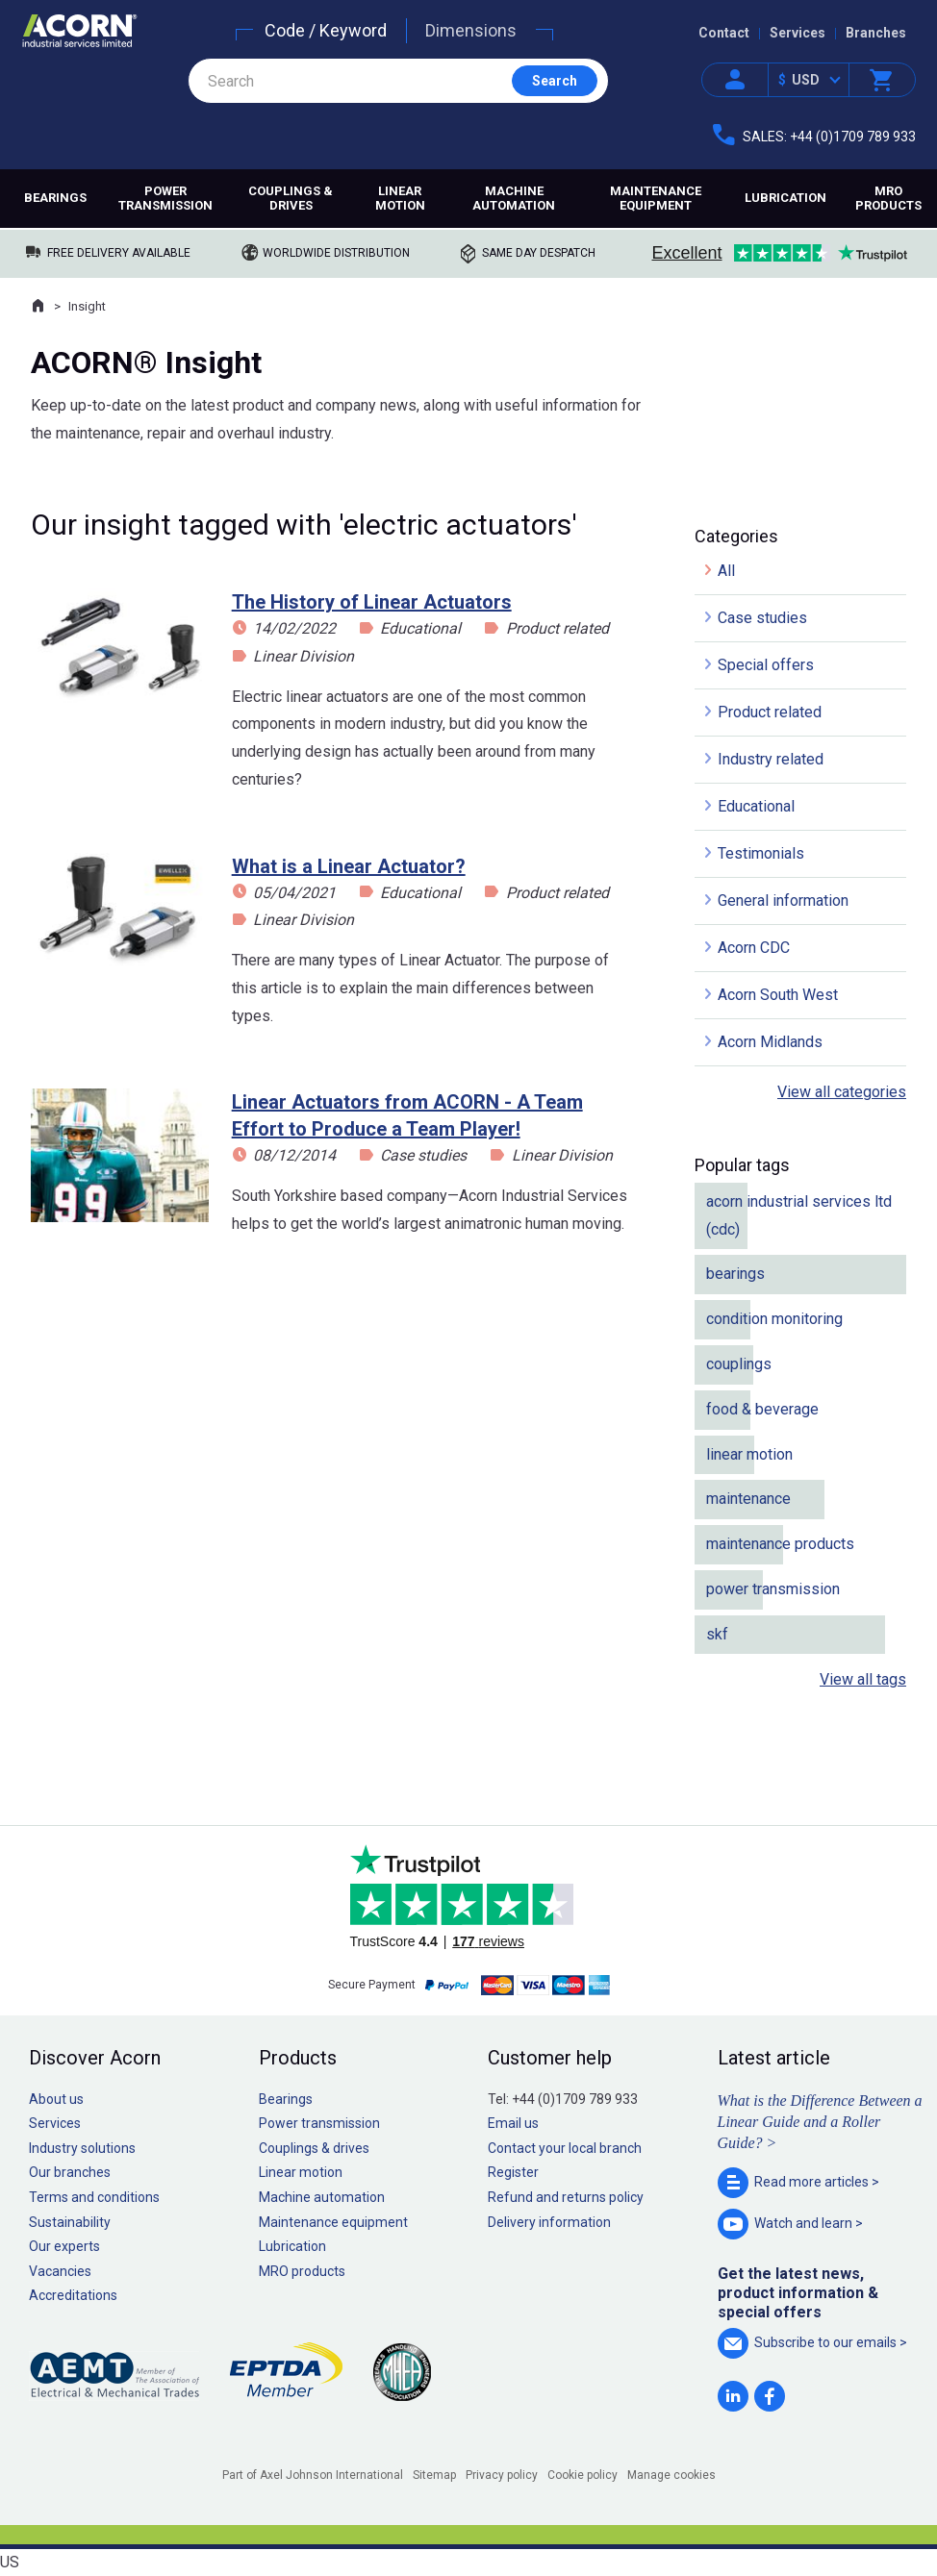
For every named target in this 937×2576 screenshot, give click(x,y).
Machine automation (513, 198)
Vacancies (60, 2271)
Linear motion (400, 198)
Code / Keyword (326, 30)
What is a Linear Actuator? (349, 866)
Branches (876, 32)
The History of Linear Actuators (372, 601)
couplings (739, 1364)
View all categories (841, 1092)
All (726, 571)
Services (797, 32)
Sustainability (70, 2222)
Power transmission (165, 198)
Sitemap (434, 2475)
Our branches (70, 2172)
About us (56, 2099)
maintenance (748, 1498)
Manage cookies (671, 2475)
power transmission (773, 1589)
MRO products (888, 198)
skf (717, 1634)
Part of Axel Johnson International (312, 2475)
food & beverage (762, 1409)
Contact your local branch (565, 2148)
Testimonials (761, 853)
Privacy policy (502, 2475)
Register (513, 2172)
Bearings (55, 197)
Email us (513, 2123)
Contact (723, 32)
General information (783, 900)
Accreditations (73, 2295)
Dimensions (471, 30)
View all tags (863, 1679)
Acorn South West (778, 995)
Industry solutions (82, 2148)
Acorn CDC (754, 947)
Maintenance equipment (655, 198)
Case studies (423, 1155)
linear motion (749, 1454)
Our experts (64, 2246)
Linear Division (303, 656)
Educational (420, 628)
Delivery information (549, 2222)
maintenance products (780, 1544)
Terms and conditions (94, 2197)
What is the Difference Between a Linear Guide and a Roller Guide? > (820, 2122)
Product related (557, 628)
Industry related (770, 759)
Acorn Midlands (770, 1042)
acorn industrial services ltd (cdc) (799, 1215)
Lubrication (785, 197)
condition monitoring (774, 1319)
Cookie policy (582, 2475)
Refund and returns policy (566, 2197)
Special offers (766, 665)
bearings (735, 1273)
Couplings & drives (290, 198)
